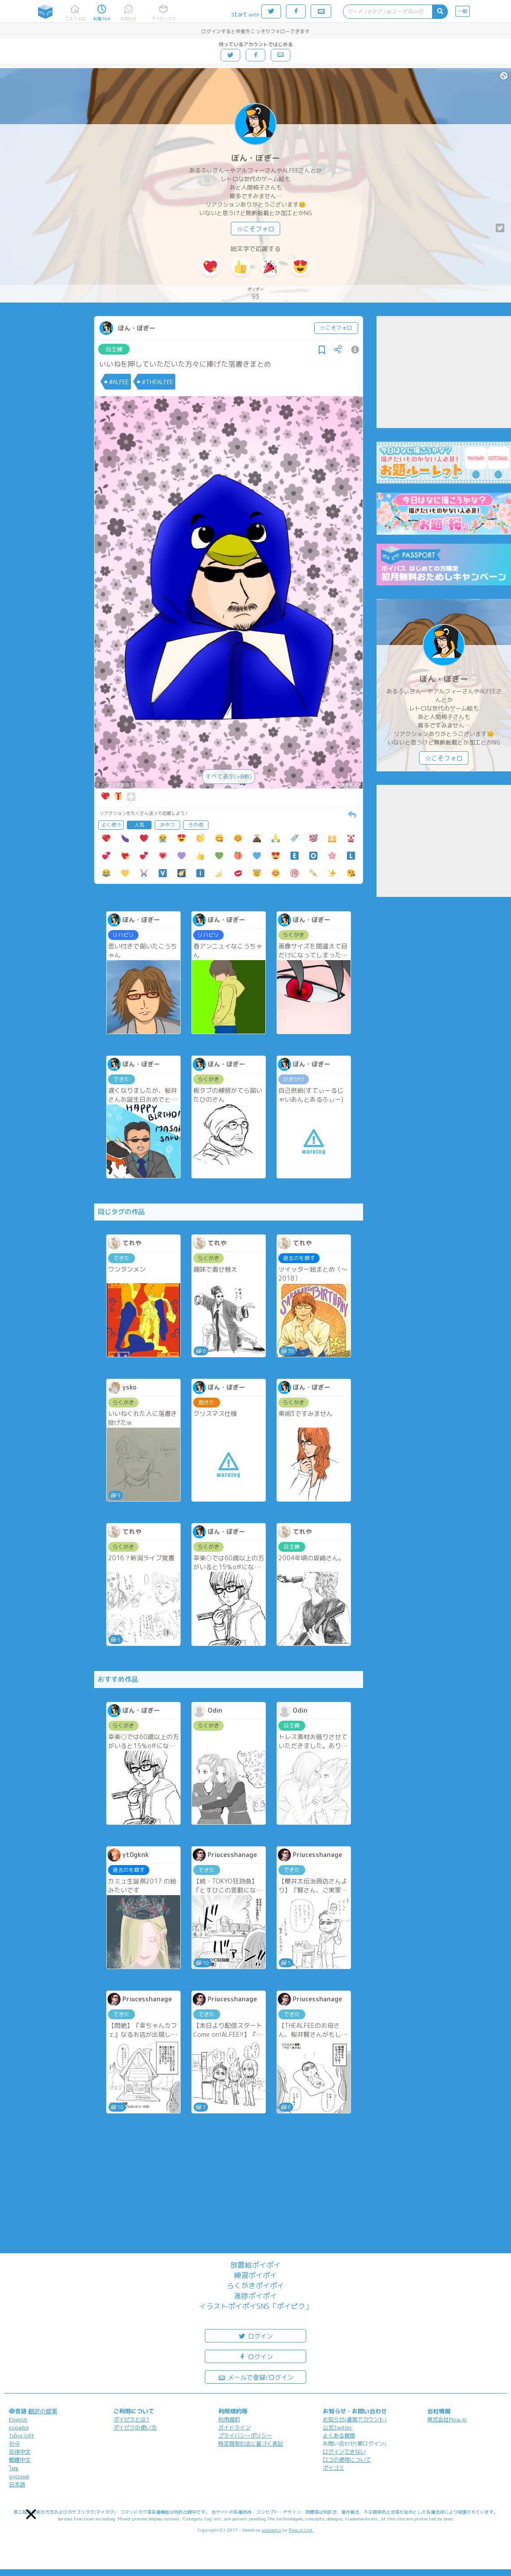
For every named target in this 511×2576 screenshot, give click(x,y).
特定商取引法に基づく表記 (250, 2443)
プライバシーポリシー (245, 2435)
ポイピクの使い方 (134, 2427)
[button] (31, 2514)
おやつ (167, 824)
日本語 (17, 2484)
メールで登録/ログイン (256, 2376)
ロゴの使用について (347, 2459)
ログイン (255, 2335)
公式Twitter (338, 2427)
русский (19, 2476)
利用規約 (229, 2419)
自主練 (114, 349)
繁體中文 (19, 2459)
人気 (139, 824)
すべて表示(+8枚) (228, 776)
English (18, 2419)
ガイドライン (234, 2427)
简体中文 (19, 2451)
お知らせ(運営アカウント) (354, 2419)
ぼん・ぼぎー (255, 158)
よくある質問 (339, 2435)
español (19, 2427)
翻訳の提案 (42, 2411)
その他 (195, 824)
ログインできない (344, 2451)
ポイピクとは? (131, 2419)
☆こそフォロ (255, 229)
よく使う (111, 824)
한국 (14, 2443)
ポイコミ (333, 2468)
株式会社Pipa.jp (447, 2419)
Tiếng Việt (21, 2435)
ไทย (13, 2468)
